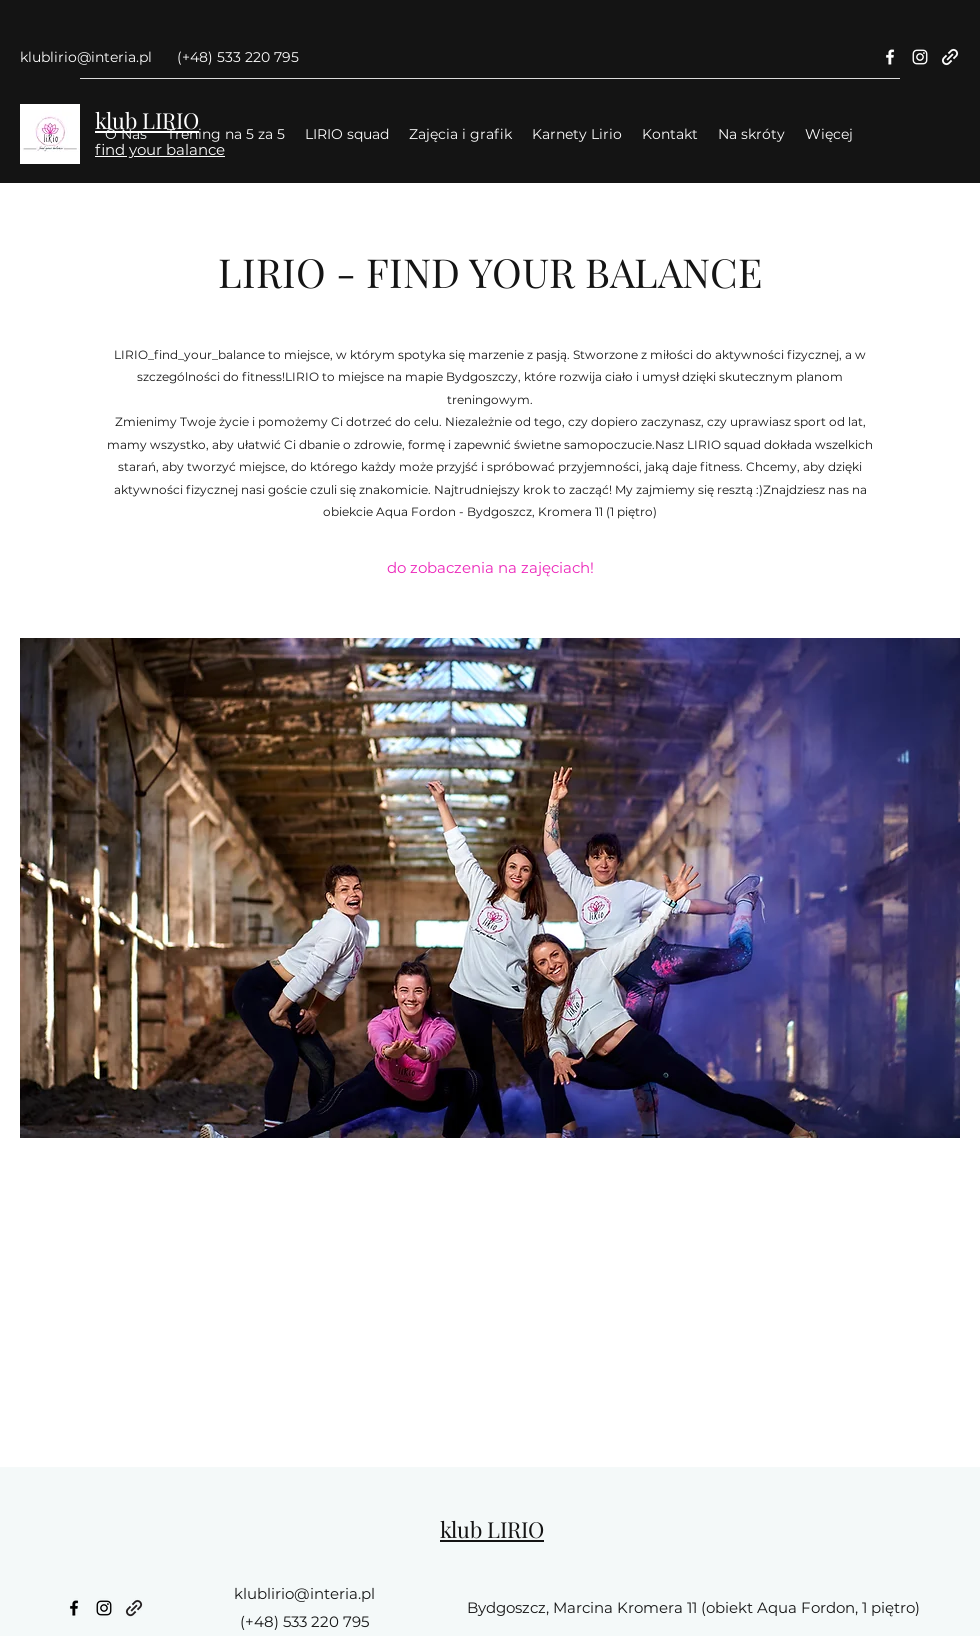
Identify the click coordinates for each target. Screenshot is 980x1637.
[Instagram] (920, 57)
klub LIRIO (492, 1529)
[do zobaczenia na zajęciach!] (490, 569)
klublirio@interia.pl (86, 57)
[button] (490, 888)
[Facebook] (890, 57)
